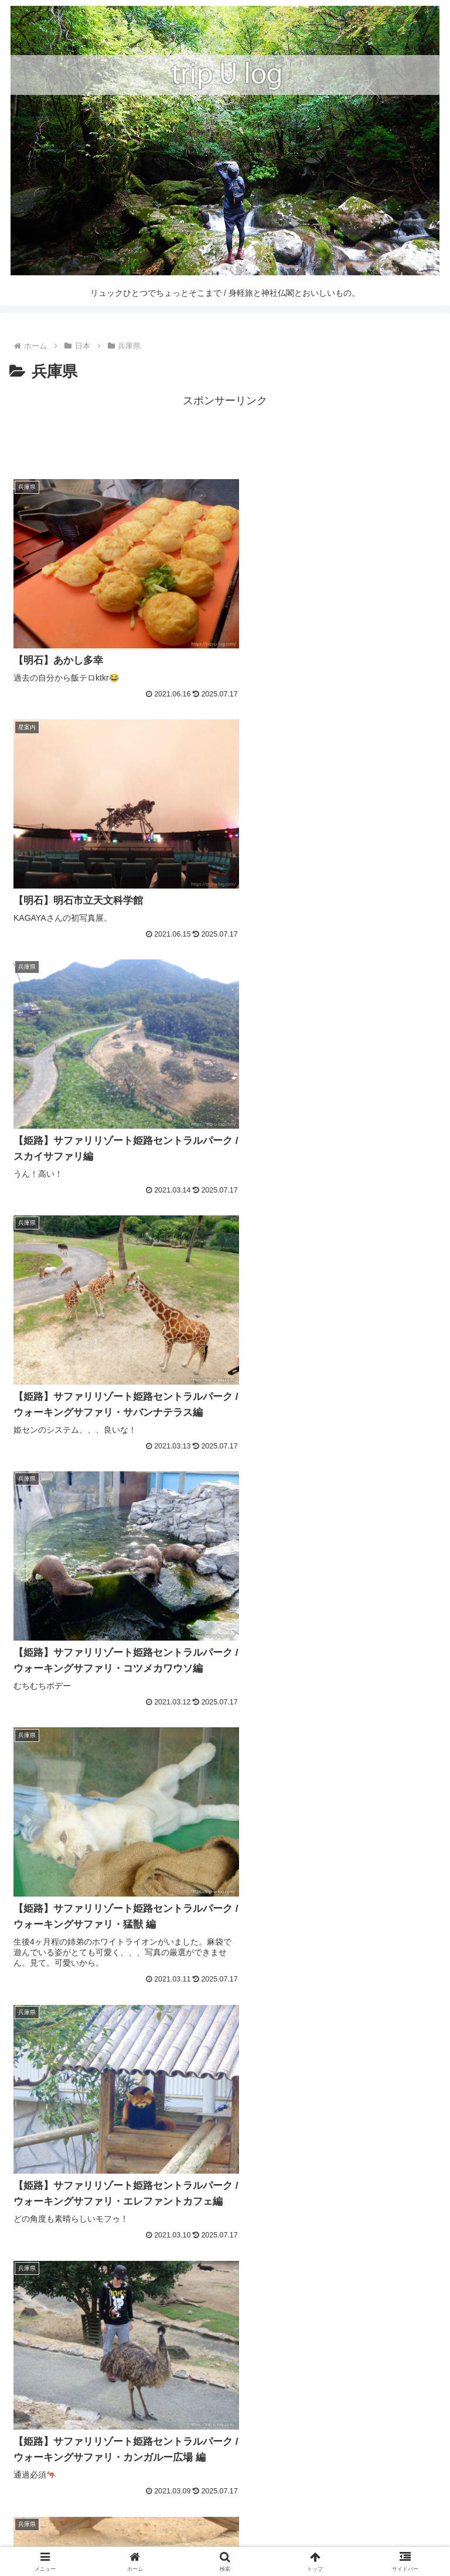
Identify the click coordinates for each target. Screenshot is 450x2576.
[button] (428, 2424)
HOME (78, 2521)
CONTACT (371, 2521)
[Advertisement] (225, 436)
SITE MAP (225, 2521)
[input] (225, 2424)
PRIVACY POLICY (224, 2538)
